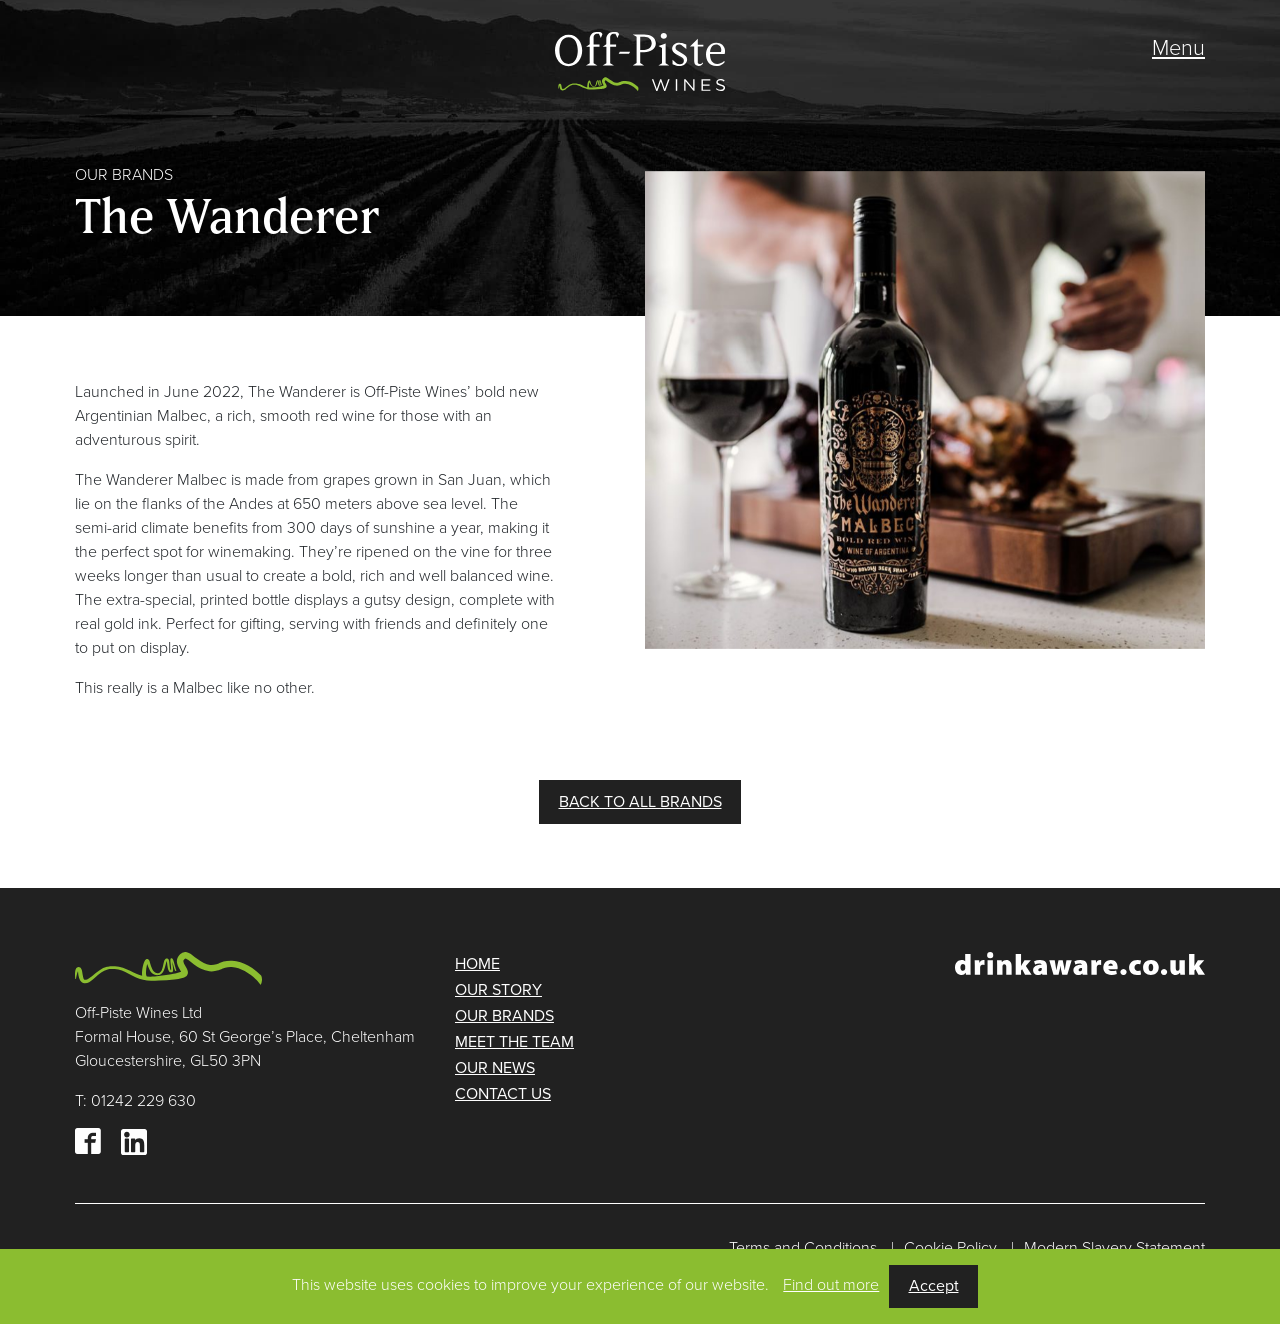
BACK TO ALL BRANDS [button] (640, 802)
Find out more (831, 1285)
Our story (498, 990)
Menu (1178, 48)
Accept (934, 1286)
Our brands (504, 1016)
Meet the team (514, 1042)
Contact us (503, 1094)
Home (477, 964)
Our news (495, 1068)
